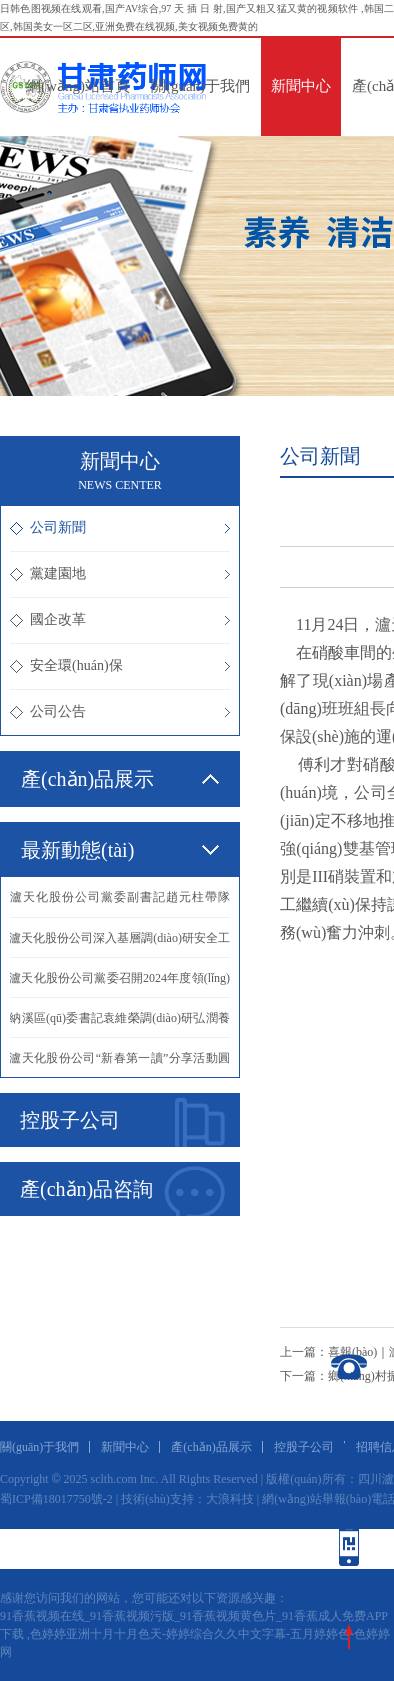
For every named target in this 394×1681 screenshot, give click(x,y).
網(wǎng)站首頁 (78, 86)
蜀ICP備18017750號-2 (56, 1499)
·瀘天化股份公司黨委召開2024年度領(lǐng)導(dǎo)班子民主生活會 (120, 984)
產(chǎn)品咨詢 (122, 1191)
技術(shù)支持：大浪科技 (187, 1499)
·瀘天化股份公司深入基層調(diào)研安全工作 (120, 944)
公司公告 (120, 711)
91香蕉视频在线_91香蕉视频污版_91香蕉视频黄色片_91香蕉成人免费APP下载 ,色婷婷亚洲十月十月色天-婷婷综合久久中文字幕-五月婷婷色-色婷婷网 (195, 1634)
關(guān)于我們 (200, 86)
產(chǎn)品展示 (211, 1447)
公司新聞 (120, 527)
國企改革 (120, 619)
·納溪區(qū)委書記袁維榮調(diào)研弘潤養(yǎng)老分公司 (120, 1024)
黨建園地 (120, 573)
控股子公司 (122, 1122)
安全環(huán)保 (120, 665)
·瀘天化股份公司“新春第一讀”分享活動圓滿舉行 (120, 1064)
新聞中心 (301, 86)
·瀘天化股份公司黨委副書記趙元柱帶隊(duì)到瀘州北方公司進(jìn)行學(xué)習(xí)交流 (120, 903)
